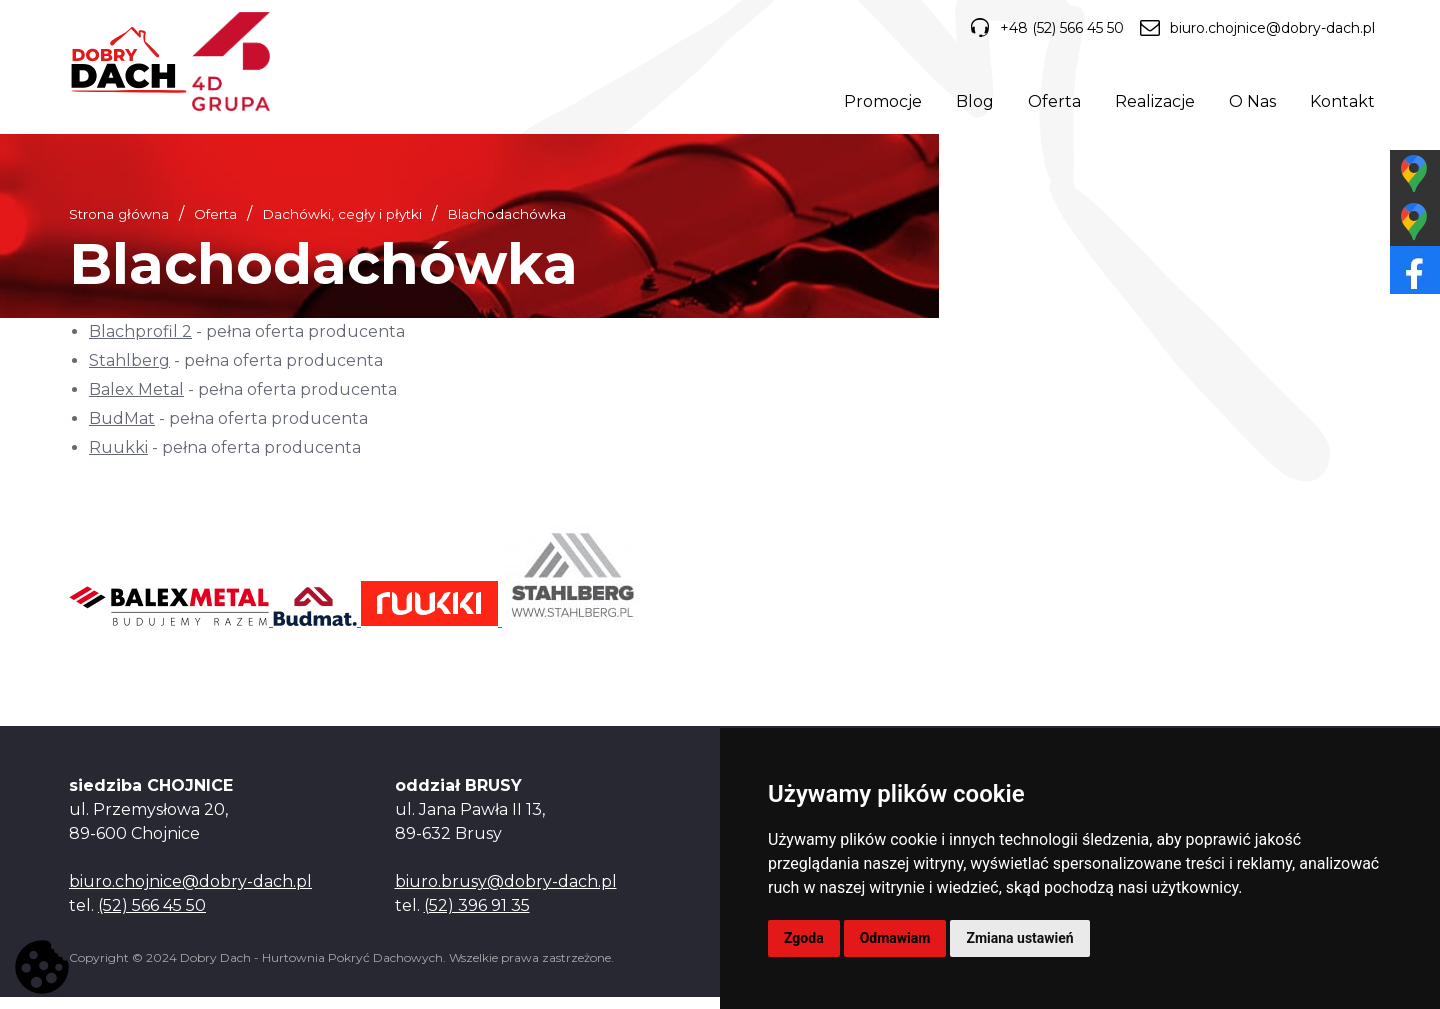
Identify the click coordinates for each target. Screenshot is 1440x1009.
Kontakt (1338, 104)
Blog (971, 104)
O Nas (1248, 104)
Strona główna (119, 226)
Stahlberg (129, 372)
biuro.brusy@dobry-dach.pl (506, 893)
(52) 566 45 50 (152, 917)
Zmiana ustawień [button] (1019, 938)
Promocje (879, 104)
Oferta (1050, 104)
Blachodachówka (506, 226)
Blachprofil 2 (140, 343)
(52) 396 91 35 (477, 917)
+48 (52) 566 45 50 (1039, 31)
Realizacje (1151, 104)
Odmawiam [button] (895, 938)
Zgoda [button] (804, 938)
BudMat (122, 430)
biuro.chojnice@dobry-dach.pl (1253, 31)
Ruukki (118, 458)
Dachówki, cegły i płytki (342, 226)
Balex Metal (136, 401)
